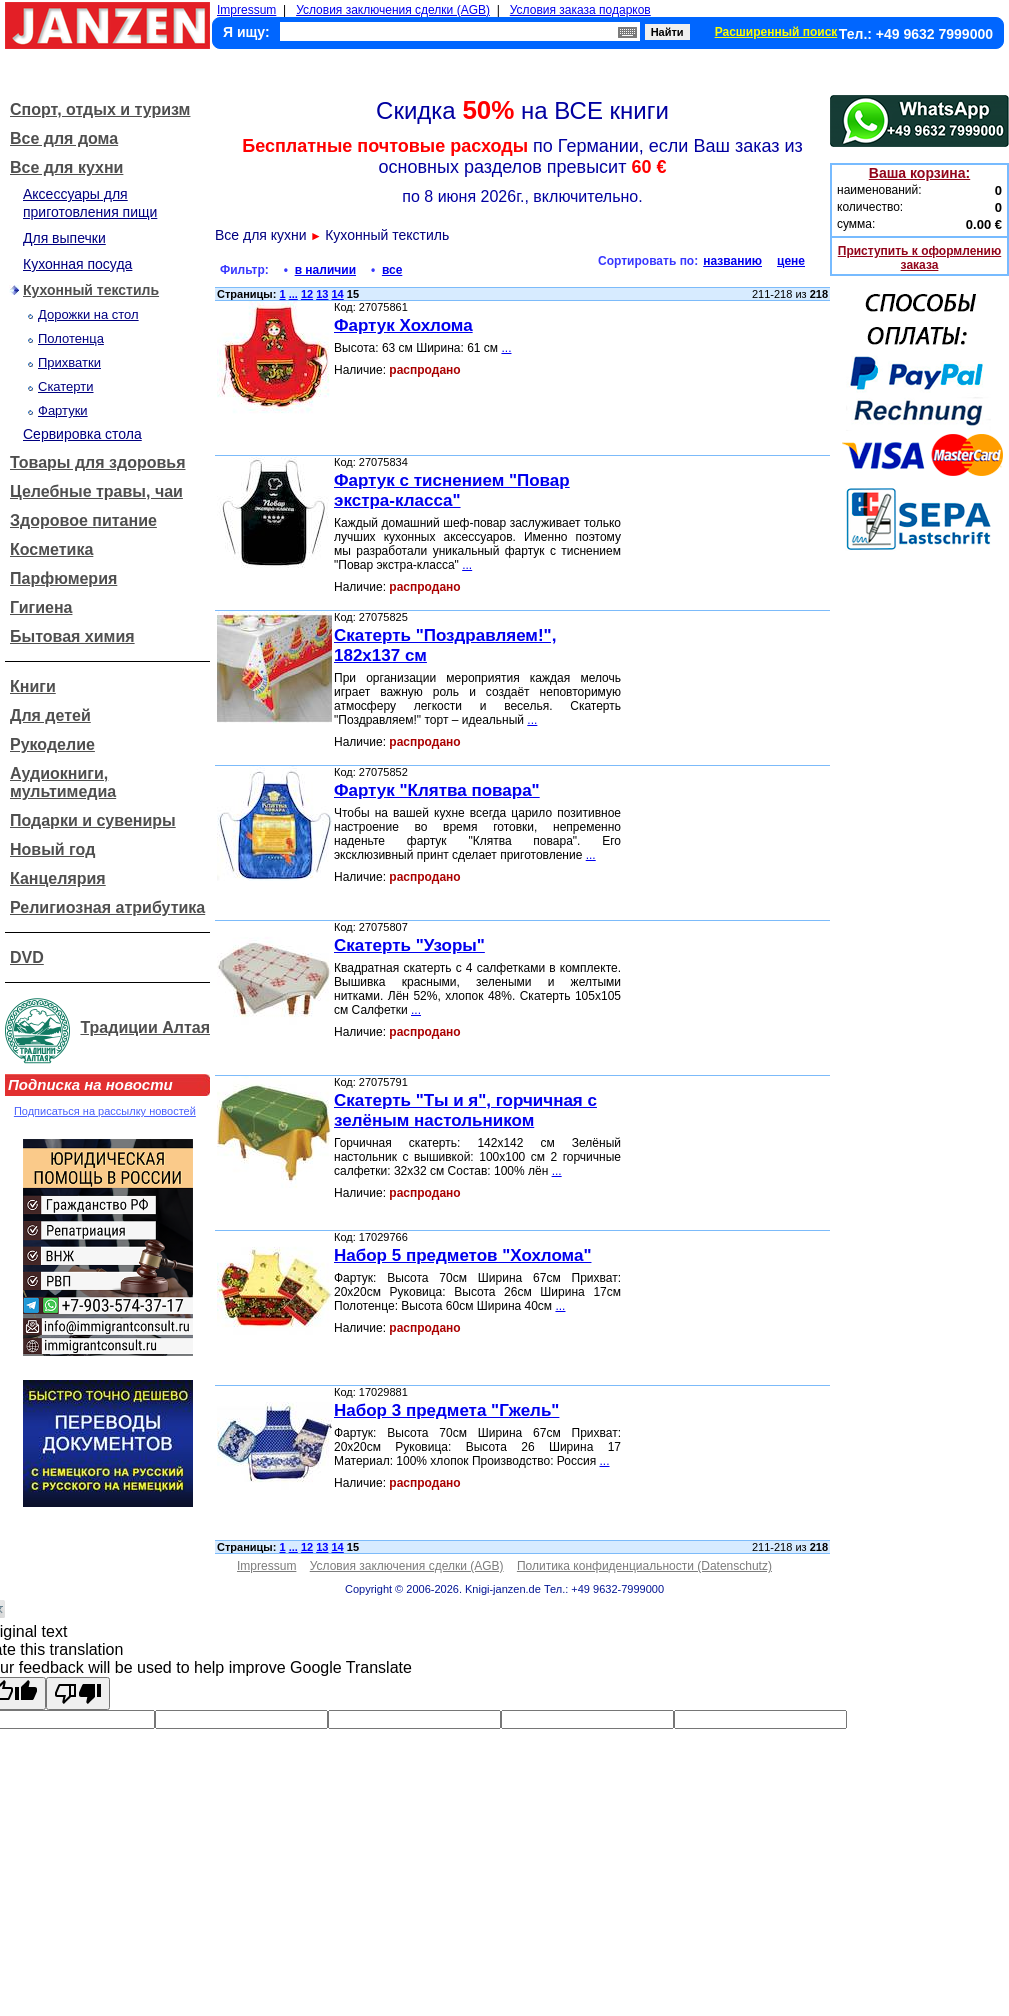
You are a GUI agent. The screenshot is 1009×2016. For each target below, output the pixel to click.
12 (307, 294)
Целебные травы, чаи (96, 491)
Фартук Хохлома (403, 325)
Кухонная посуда (77, 264)
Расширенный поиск (776, 32)
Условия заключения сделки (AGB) (393, 10)
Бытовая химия (72, 636)
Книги (33, 686)
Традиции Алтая (145, 1027)
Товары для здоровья (97, 462)
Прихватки (69, 362)
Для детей (50, 715)
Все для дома (64, 138)
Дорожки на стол (88, 314)
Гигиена (41, 607)
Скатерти (66, 386)
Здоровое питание (83, 520)
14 (338, 294)
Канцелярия (58, 878)
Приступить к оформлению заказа (919, 258)
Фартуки (63, 410)
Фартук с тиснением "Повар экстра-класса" (452, 490)
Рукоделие (52, 744)
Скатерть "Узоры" (409, 945)
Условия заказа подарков (580, 10)
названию (732, 261)
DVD (27, 957)
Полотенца (71, 338)
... (293, 294)
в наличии (325, 270)
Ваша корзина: (919, 173)
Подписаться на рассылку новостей (105, 1111)
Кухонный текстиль (91, 290)
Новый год (52, 849)
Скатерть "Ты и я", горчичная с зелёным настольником (465, 1110)
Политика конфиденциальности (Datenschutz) (644, 1566)
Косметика (51, 549)
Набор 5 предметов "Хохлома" (462, 1255)
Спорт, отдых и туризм (100, 109)
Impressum (246, 10)
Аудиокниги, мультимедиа (63, 782)
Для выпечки (64, 238)
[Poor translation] (78, 1693)
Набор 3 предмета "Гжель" (446, 1410)
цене (791, 261)
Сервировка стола (82, 434)
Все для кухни (66, 167)
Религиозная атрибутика (107, 907)
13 (322, 294)
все (392, 270)
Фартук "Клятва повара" (437, 790)
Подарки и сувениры (93, 820)
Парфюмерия (63, 578)
